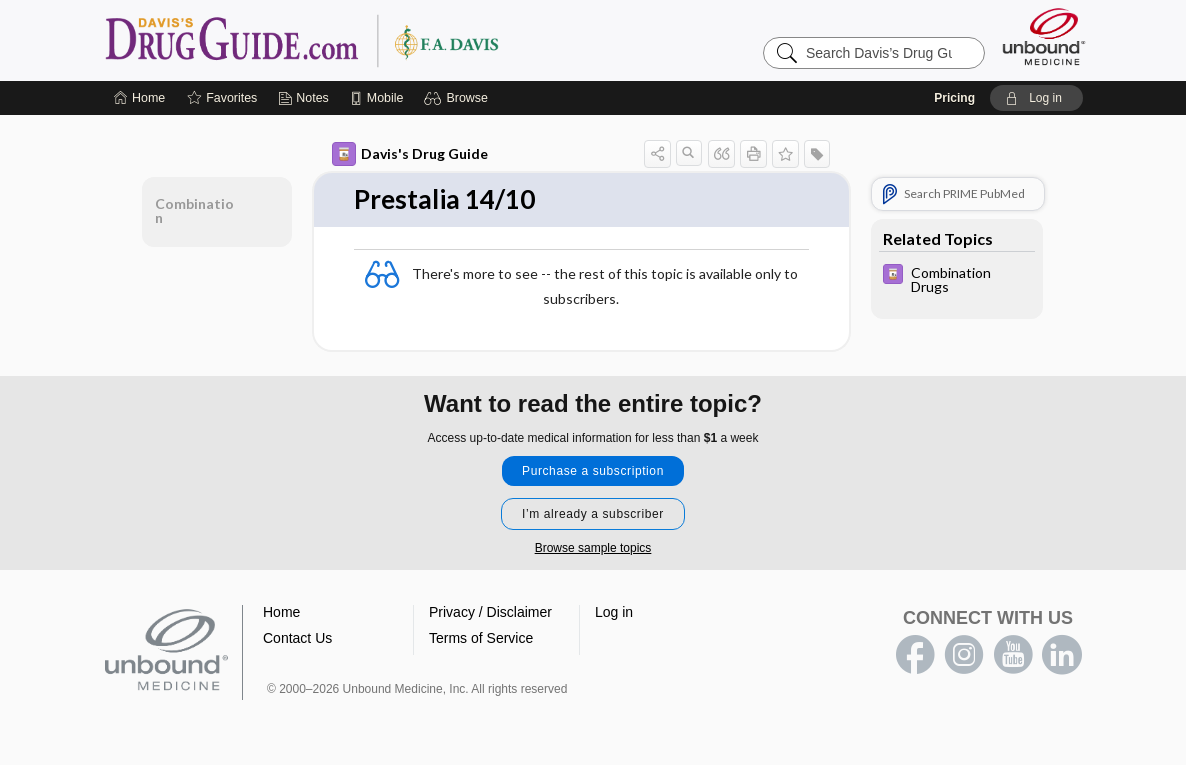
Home (281, 612)
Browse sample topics (593, 548)
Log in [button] (614, 612)
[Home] (139, 98)
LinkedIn (1062, 655)
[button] (458, 98)
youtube (1013, 655)
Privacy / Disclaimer (490, 612)
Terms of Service (481, 638)
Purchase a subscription (593, 471)
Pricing (954, 98)
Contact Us (297, 638)
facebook (915, 655)
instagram (964, 655)
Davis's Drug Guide (410, 154)
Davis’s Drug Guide (353, 40)
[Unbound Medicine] (1044, 36)
